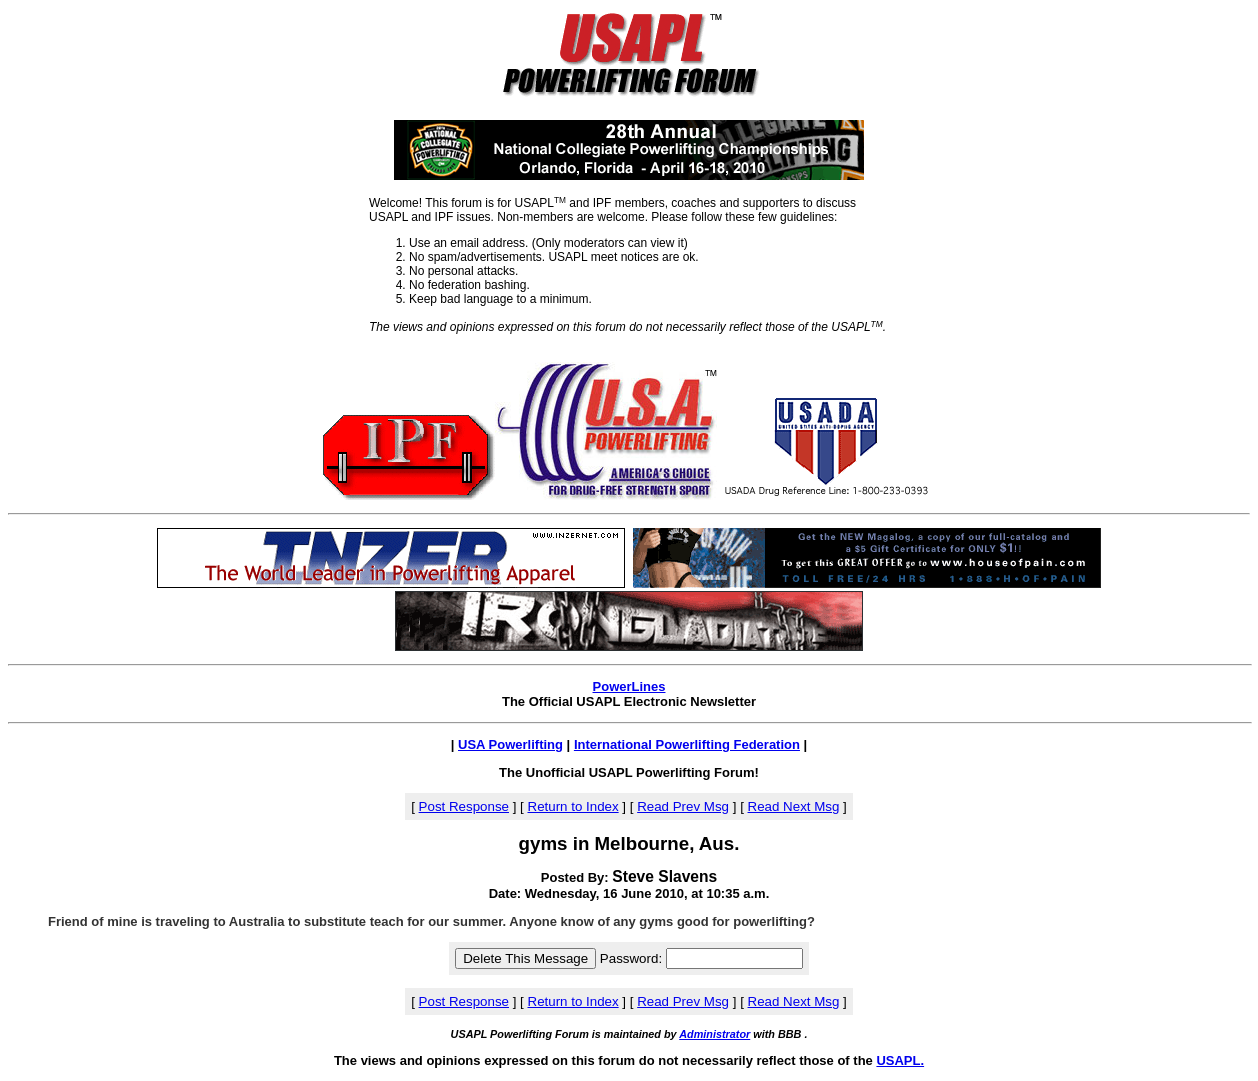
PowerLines (629, 686)
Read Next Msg (794, 806)
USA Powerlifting (510, 744)
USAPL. (900, 1060)
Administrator (714, 1034)
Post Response (464, 806)
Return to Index (573, 806)
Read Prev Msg (683, 806)
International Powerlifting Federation (687, 744)
